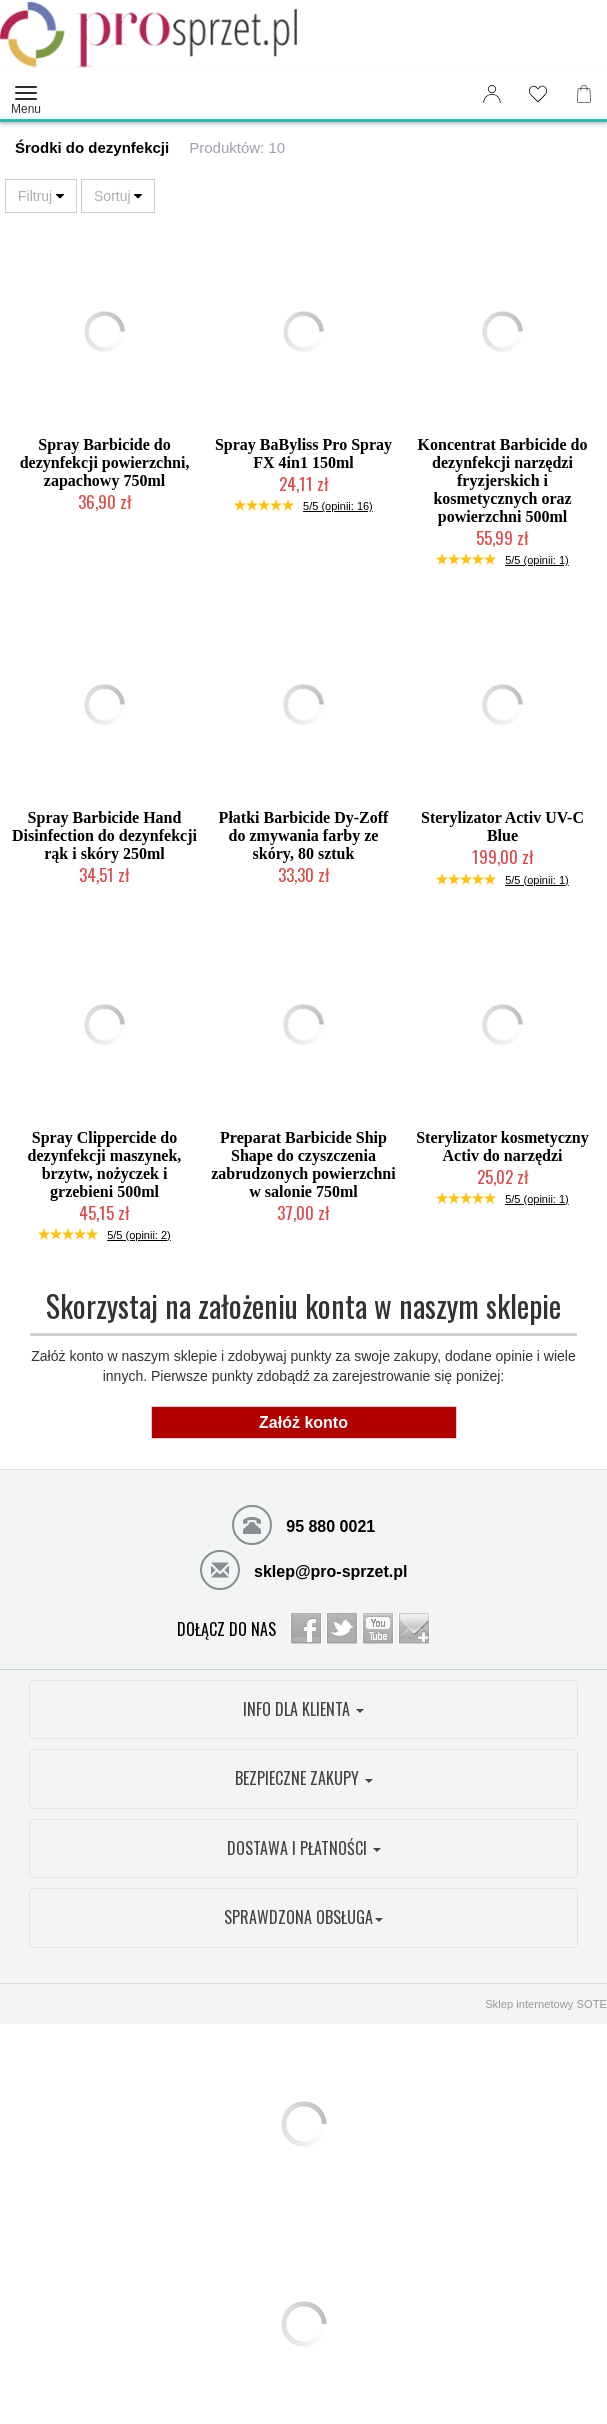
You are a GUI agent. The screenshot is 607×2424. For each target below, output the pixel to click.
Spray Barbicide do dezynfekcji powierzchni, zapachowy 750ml (105, 462)
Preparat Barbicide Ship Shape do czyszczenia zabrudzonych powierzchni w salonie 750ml (303, 1164)
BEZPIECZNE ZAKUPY (304, 1778)
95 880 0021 (303, 1524)
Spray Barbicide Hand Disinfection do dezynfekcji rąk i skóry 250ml (104, 835)
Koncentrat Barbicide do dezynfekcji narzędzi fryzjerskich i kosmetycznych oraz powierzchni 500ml (503, 480)
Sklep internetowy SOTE (546, 2004)
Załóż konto (303, 1422)
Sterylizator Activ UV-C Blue (502, 826)
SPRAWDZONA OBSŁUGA (303, 1917)
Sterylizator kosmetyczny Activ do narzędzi (502, 1146)
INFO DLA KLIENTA (303, 1709)
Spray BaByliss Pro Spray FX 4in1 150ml (303, 453)
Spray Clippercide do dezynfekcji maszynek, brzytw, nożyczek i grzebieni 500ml (105, 1164)
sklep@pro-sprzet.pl (304, 1569)
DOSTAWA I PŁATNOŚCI (304, 1848)
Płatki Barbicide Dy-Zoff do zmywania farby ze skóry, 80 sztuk (304, 835)
